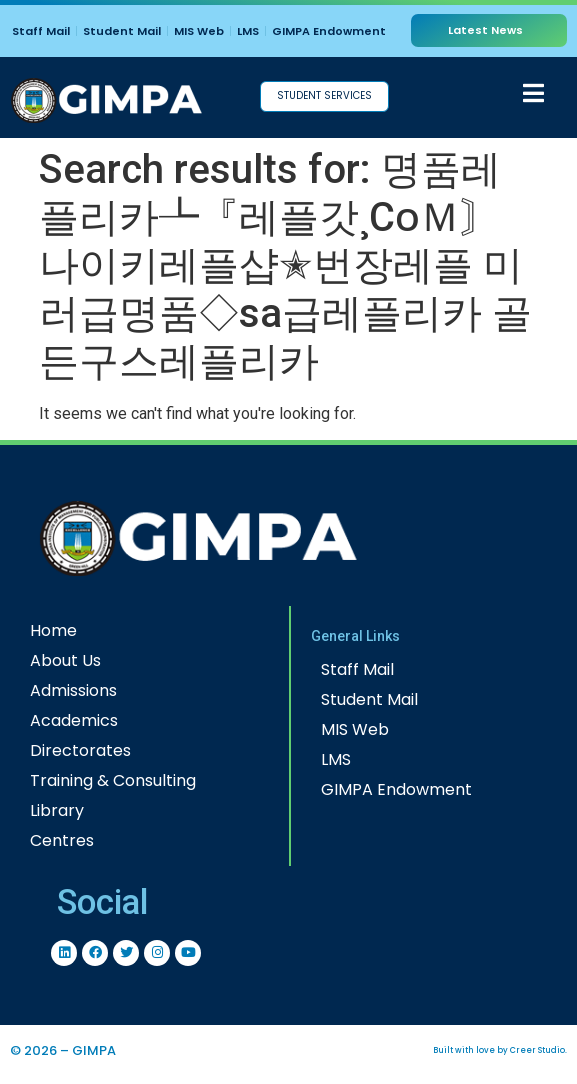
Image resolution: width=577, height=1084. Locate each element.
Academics (74, 720)
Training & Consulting (113, 780)
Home (53, 630)
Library (57, 810)
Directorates (80, 750)
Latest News (485, 30)
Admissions (73, 690)
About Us (65, 660)
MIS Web (199, 31)
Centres (62, 840)
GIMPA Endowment (329, 31)
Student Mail (122, 31)
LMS (248, 31)
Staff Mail (41, 31)
